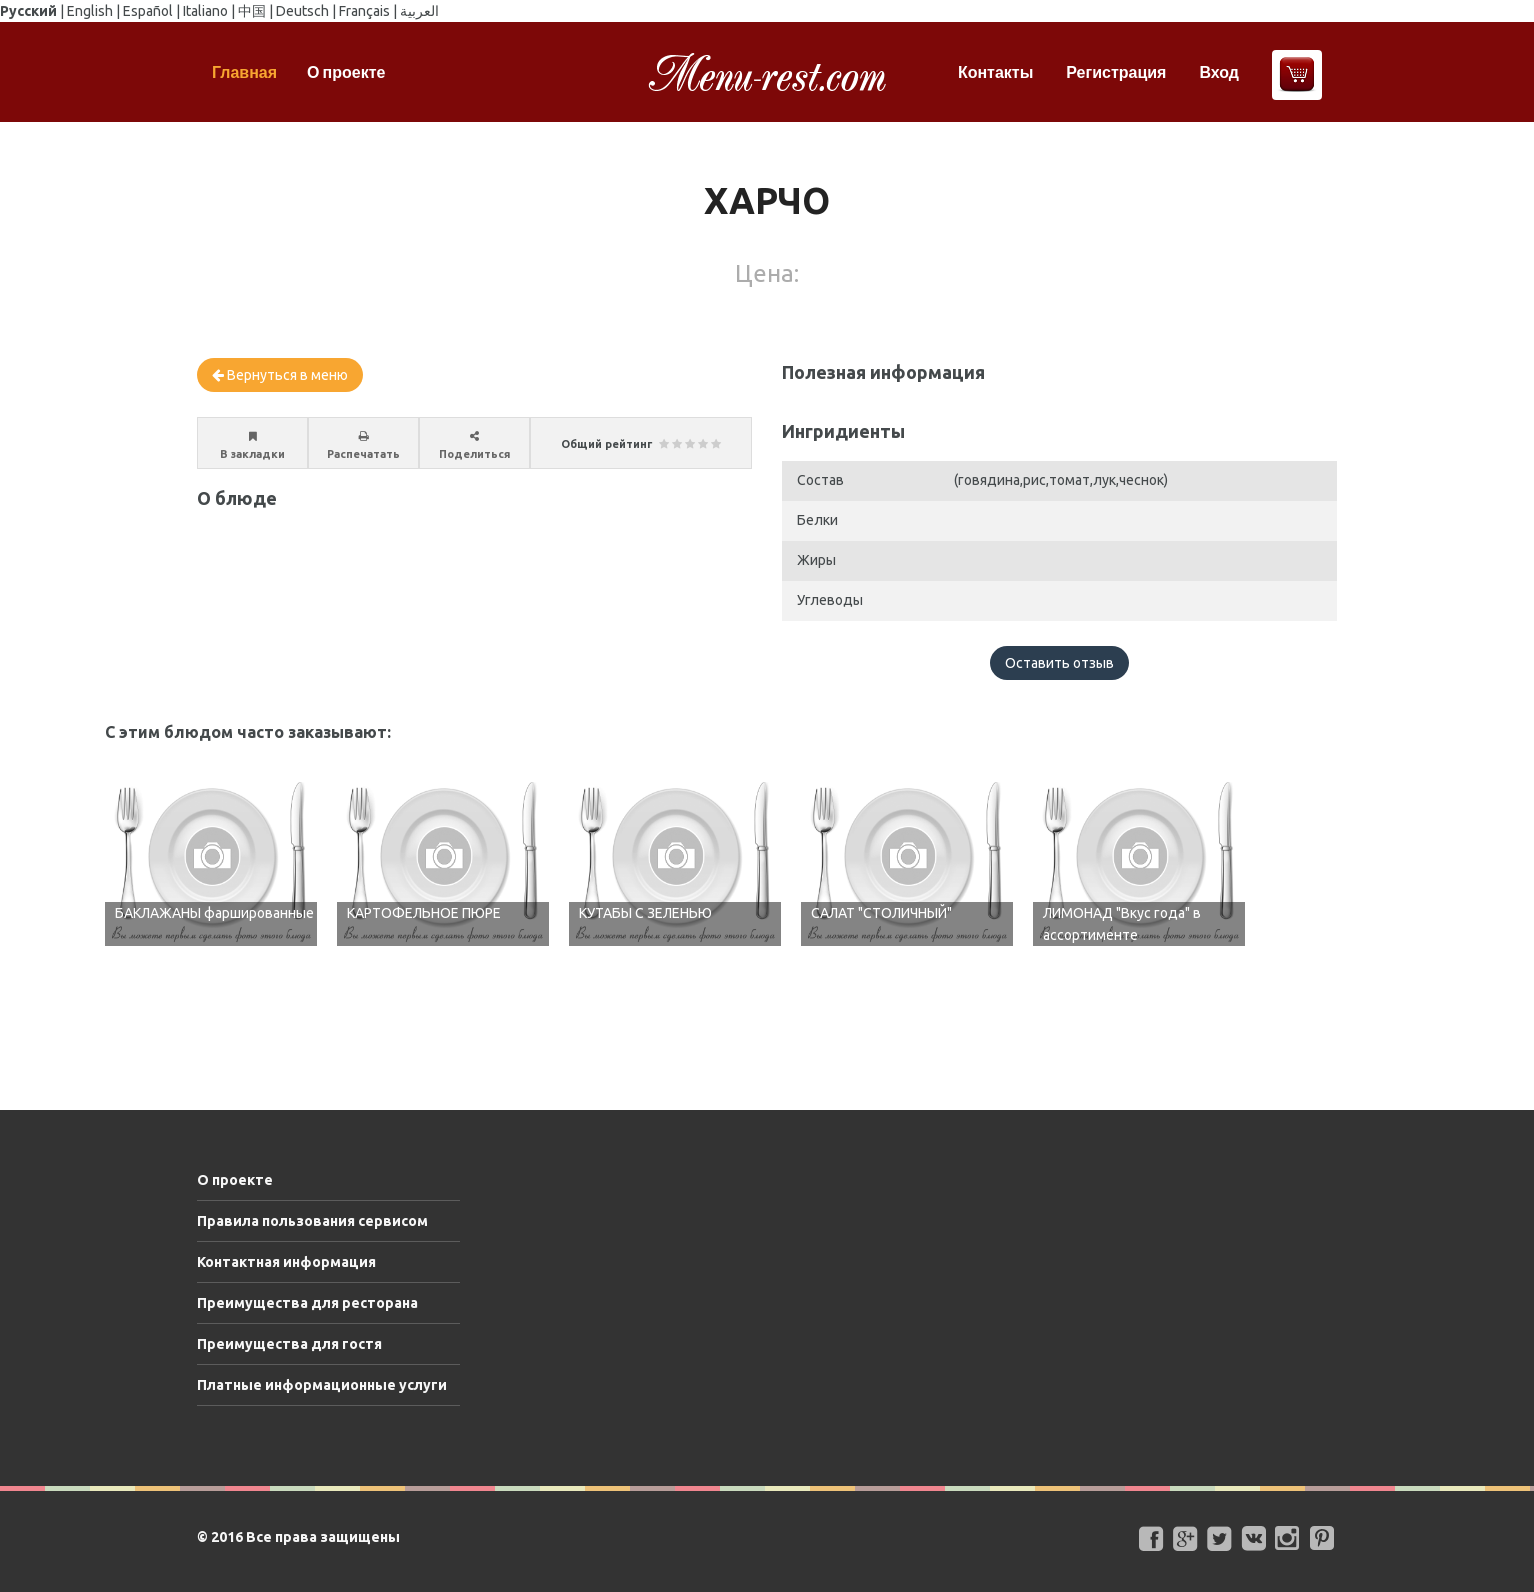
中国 (252, 11)
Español (148, 11)
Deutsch (302, 11)
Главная (244, 72)
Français (364, 11)
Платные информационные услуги (322, 1385)
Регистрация (1116, 72)
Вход (1219, 72)
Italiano (205, 11)
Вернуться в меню (280, 375)
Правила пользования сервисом (312, 1221)
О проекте (346, 72)
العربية (419, 11)
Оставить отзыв (1059, 663)
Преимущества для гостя (289, 1344)
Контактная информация (286, 1262)
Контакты (995, 72)
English (90, 11)
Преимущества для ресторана (307, 1303)
